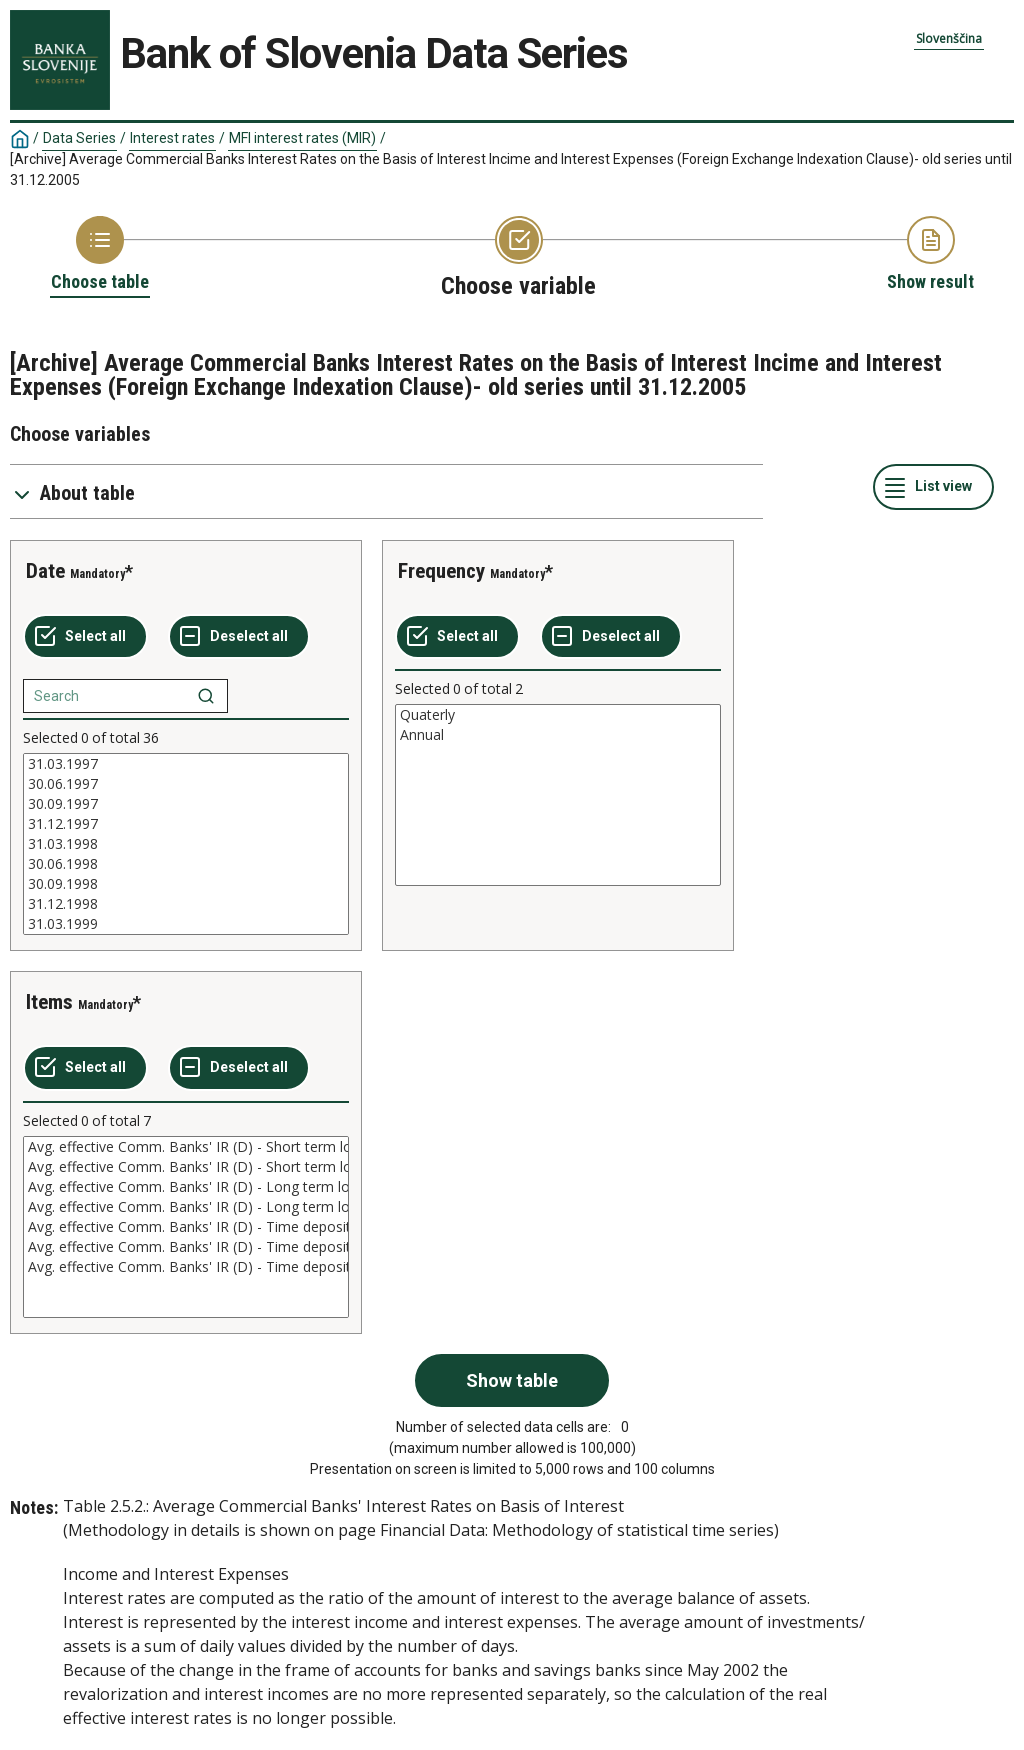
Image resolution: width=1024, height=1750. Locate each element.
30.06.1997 (186, 784)
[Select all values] (85, 637)
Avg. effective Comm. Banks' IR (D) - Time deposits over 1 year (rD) (186, 1247)
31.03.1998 (186, 844)
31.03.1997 (186, 764)
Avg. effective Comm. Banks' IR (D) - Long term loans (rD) (186, 1187)
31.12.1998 (186, 904)
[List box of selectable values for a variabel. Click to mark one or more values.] (186, 844)
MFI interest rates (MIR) (302, 138)
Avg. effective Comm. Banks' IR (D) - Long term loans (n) (186, 1207)
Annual (558, 735)
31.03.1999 (186, 924)
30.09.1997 (186, 804)
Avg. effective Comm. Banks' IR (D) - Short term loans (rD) (186, 1147)
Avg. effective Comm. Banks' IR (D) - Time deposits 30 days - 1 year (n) (186, 1227)
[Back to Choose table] (100, 255)
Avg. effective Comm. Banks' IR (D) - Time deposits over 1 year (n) (186, 1267)
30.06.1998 (186, 864)
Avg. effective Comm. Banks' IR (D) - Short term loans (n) (186, 1167)
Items (49, 1002)
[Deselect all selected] (239, 637)
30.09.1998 (186, 884)
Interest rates (172, 138)
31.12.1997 (186, 824)
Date (45, 571)
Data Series (79, 138)
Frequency (441, 571)
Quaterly (558, 715)
